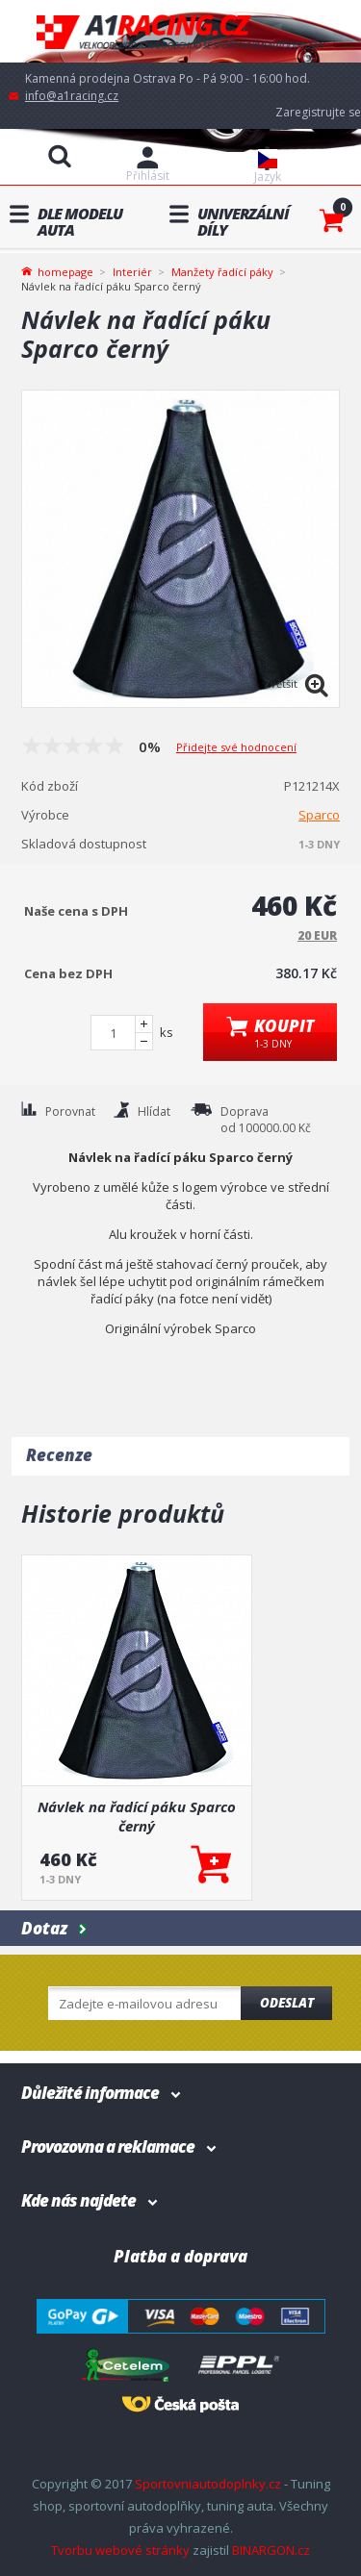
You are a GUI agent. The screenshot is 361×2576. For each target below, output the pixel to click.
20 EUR (317, 935)
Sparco (319, 814)
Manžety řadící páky (222, 272)
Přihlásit (147, 175)
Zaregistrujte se (318, 112)
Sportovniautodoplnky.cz (208, 2483)
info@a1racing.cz (71, 96)
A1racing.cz (181, 31)
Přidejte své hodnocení (236, 747)
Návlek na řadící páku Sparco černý (137, 1816)
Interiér (132, 272)
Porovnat (70, 1111)
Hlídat (154, 1111)
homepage (65, 270)
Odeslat (287, 2002)
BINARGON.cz (271, 2550)
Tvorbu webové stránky (120, 2550)
